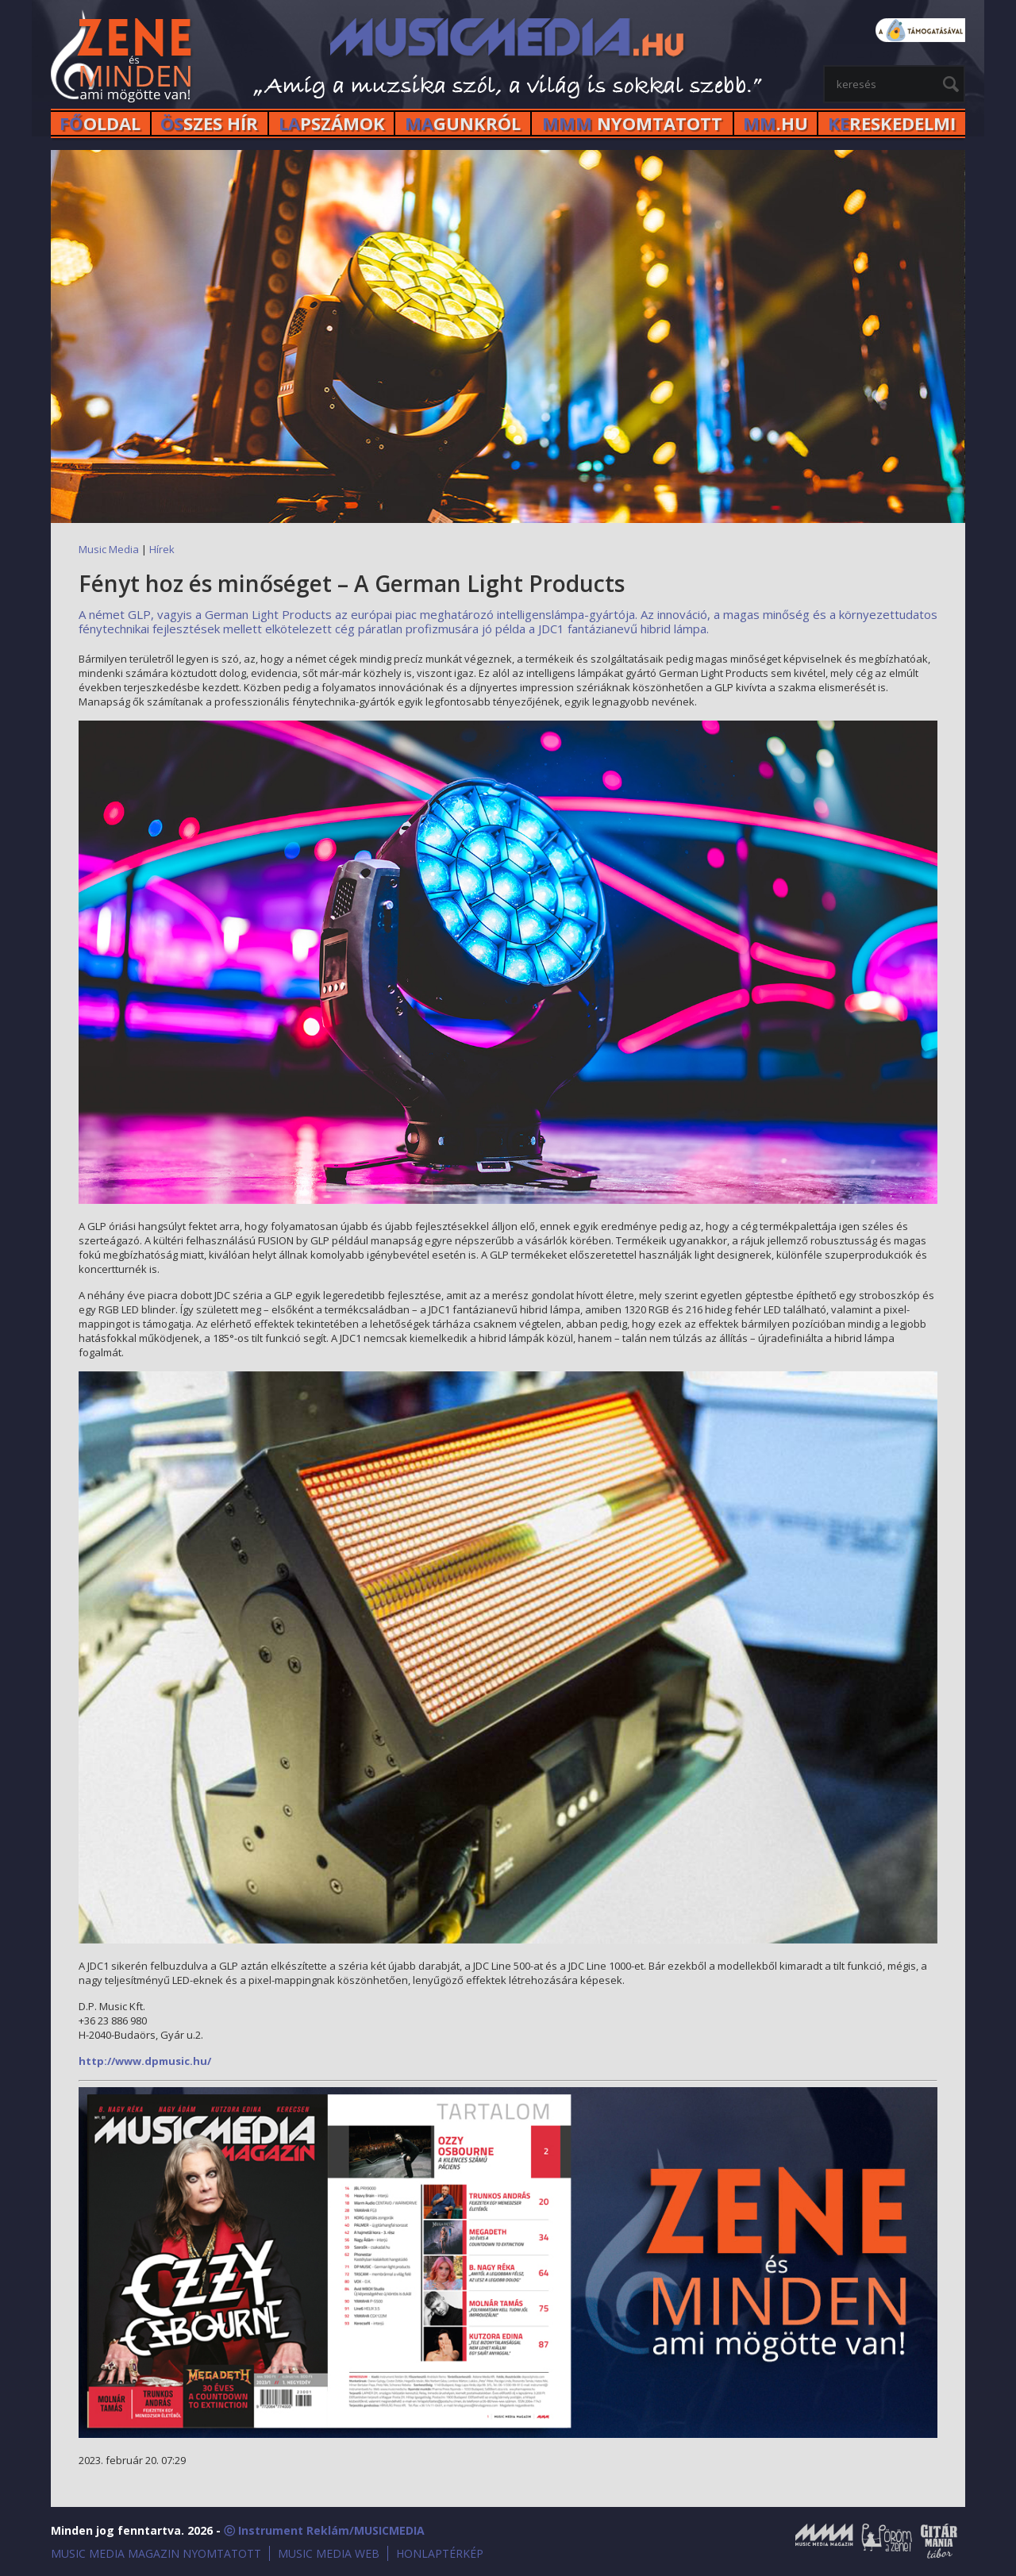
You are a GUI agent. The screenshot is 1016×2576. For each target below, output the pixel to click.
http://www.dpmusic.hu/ (145, 2061)
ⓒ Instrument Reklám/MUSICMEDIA (324, 2530)
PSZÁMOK (332, 123)
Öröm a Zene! (887, 2541)
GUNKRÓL (463, 123)
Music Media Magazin (823, 2541)
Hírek (162, 549)
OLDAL (100, 123)
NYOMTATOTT (632, 123)
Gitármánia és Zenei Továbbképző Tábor (939, 2541)
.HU (775, 123)
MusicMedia (122, 58)
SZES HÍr (209, 123)
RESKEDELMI (892, 123)
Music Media (109, 549)
